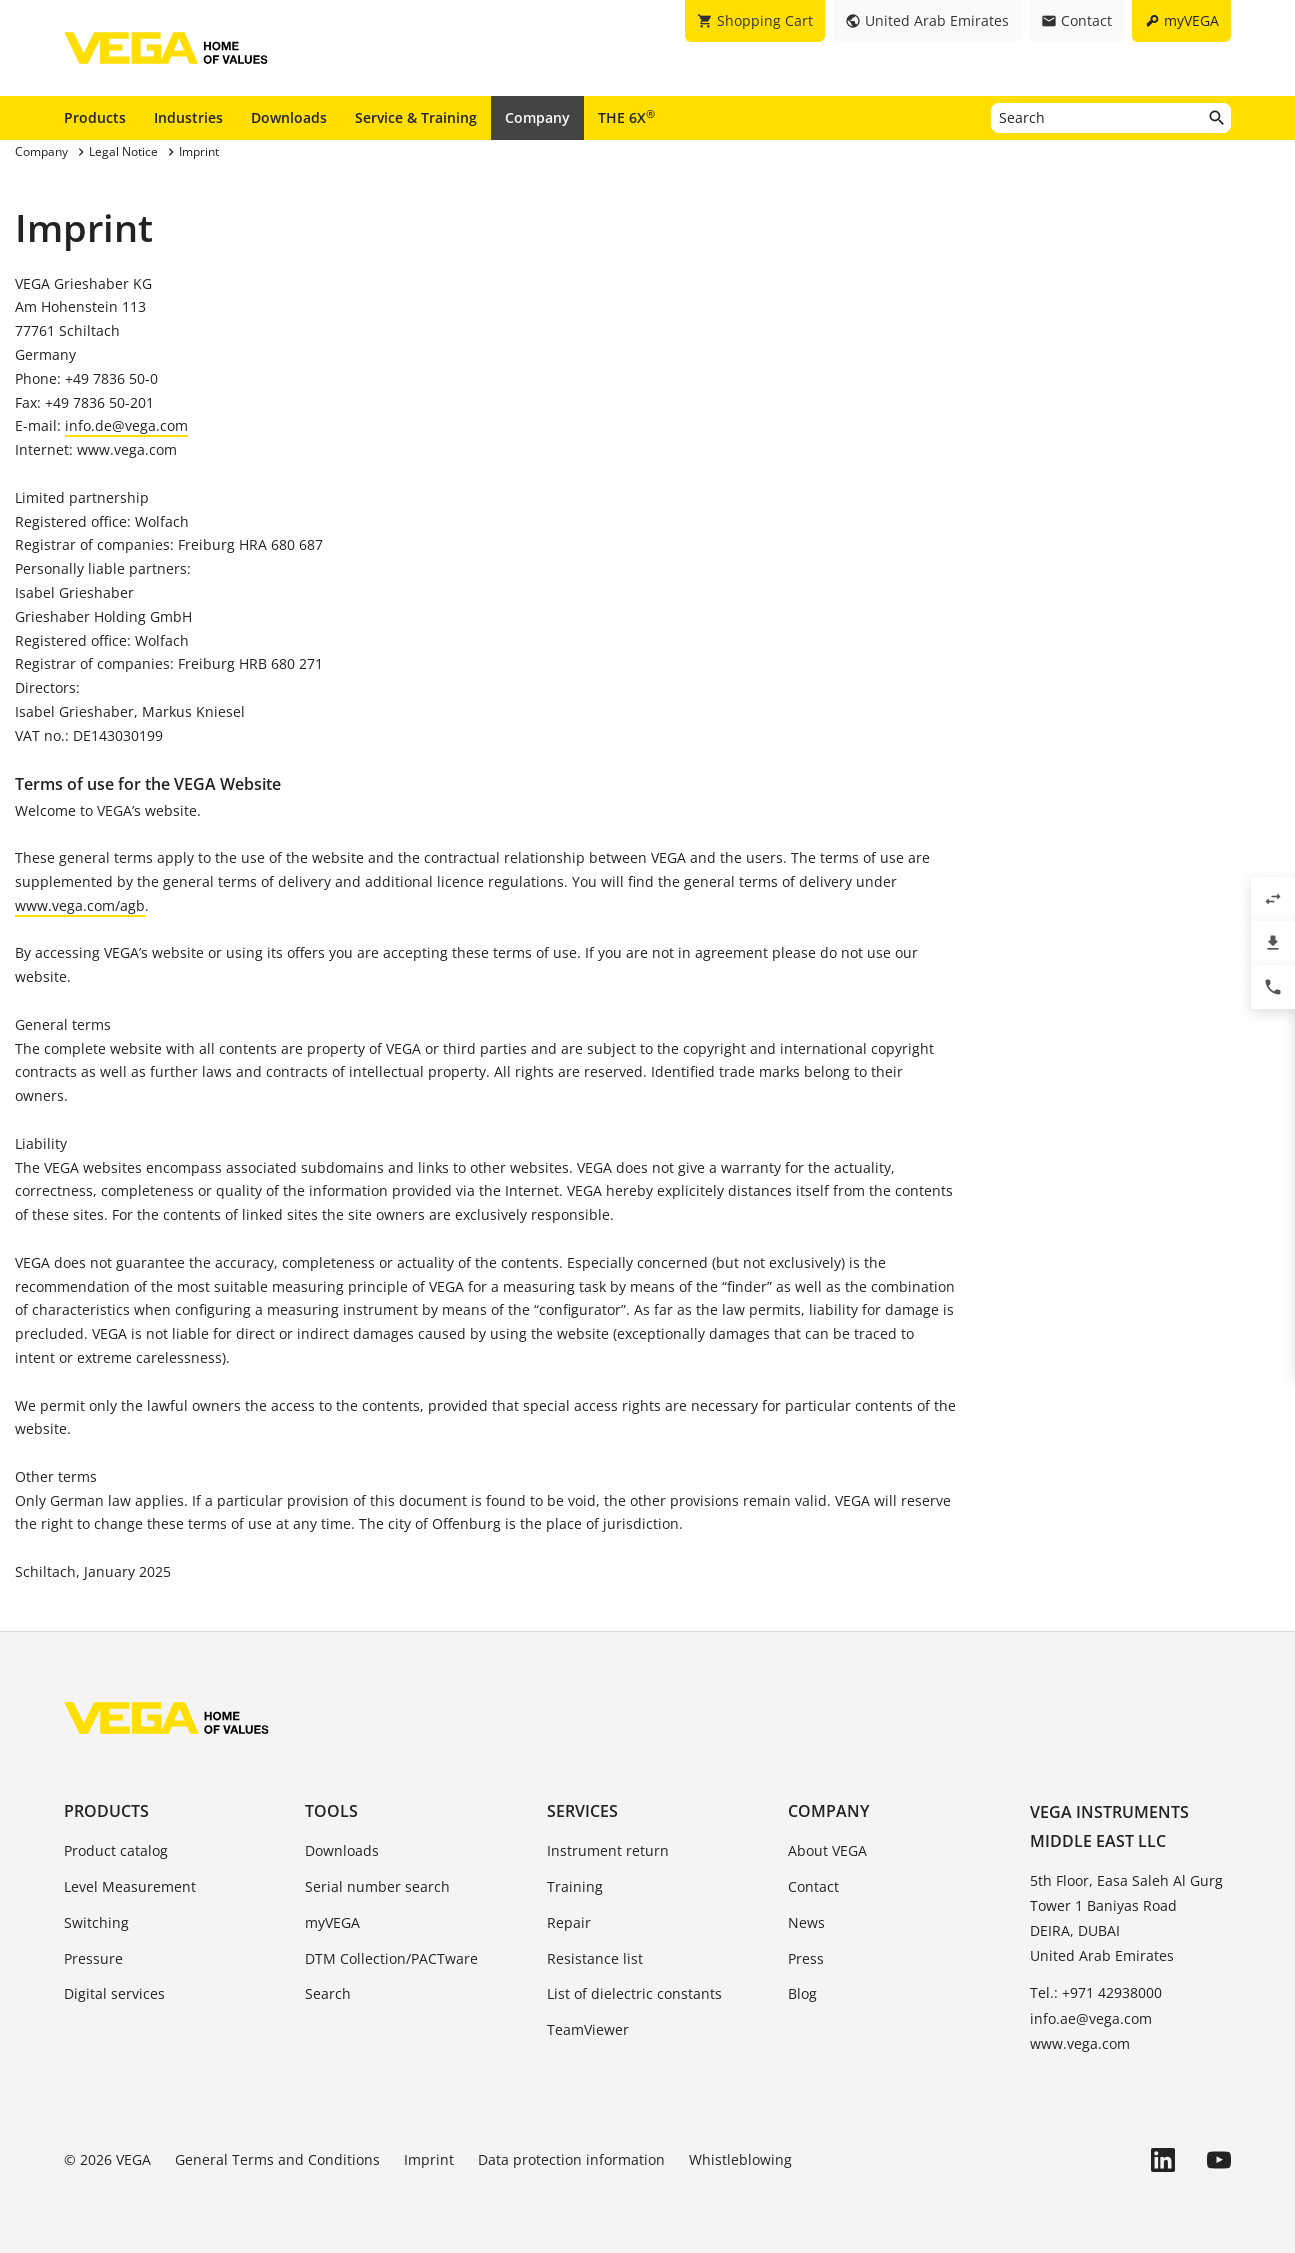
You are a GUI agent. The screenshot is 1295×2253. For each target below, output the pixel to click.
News (806, 1922)
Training (575, 1886)
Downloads (289, 117)
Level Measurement (130, 1886)
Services (582, 1811)
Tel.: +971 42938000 (1096, 1992)
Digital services (114, 1993)
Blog (802, 1993)
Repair (569, 1922)
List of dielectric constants (634, 1993)
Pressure (93, 1958)
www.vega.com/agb (80, 905)
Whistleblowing (740, 2159)
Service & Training (416, 117)
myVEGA (332, 1922)
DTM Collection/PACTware (391, 1958)
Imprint (429, 2159)
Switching (96, 1922)
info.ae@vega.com (1091, 2018)
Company (537, 117)
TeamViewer (588, 2029)
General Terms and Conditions (277, 2159)
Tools (331, 1811)
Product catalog (116, 1850)
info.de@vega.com (126, 425)
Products (95, 117)
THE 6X (626, 117)
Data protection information (571, 2159)
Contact (813, 1886)
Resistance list (595, 1958)
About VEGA (827, 1850)
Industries (188, 117)
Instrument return (608, 1850)
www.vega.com (1080, 2043)
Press (806, 1958)
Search (328, 1993)
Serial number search (377, 1886)
